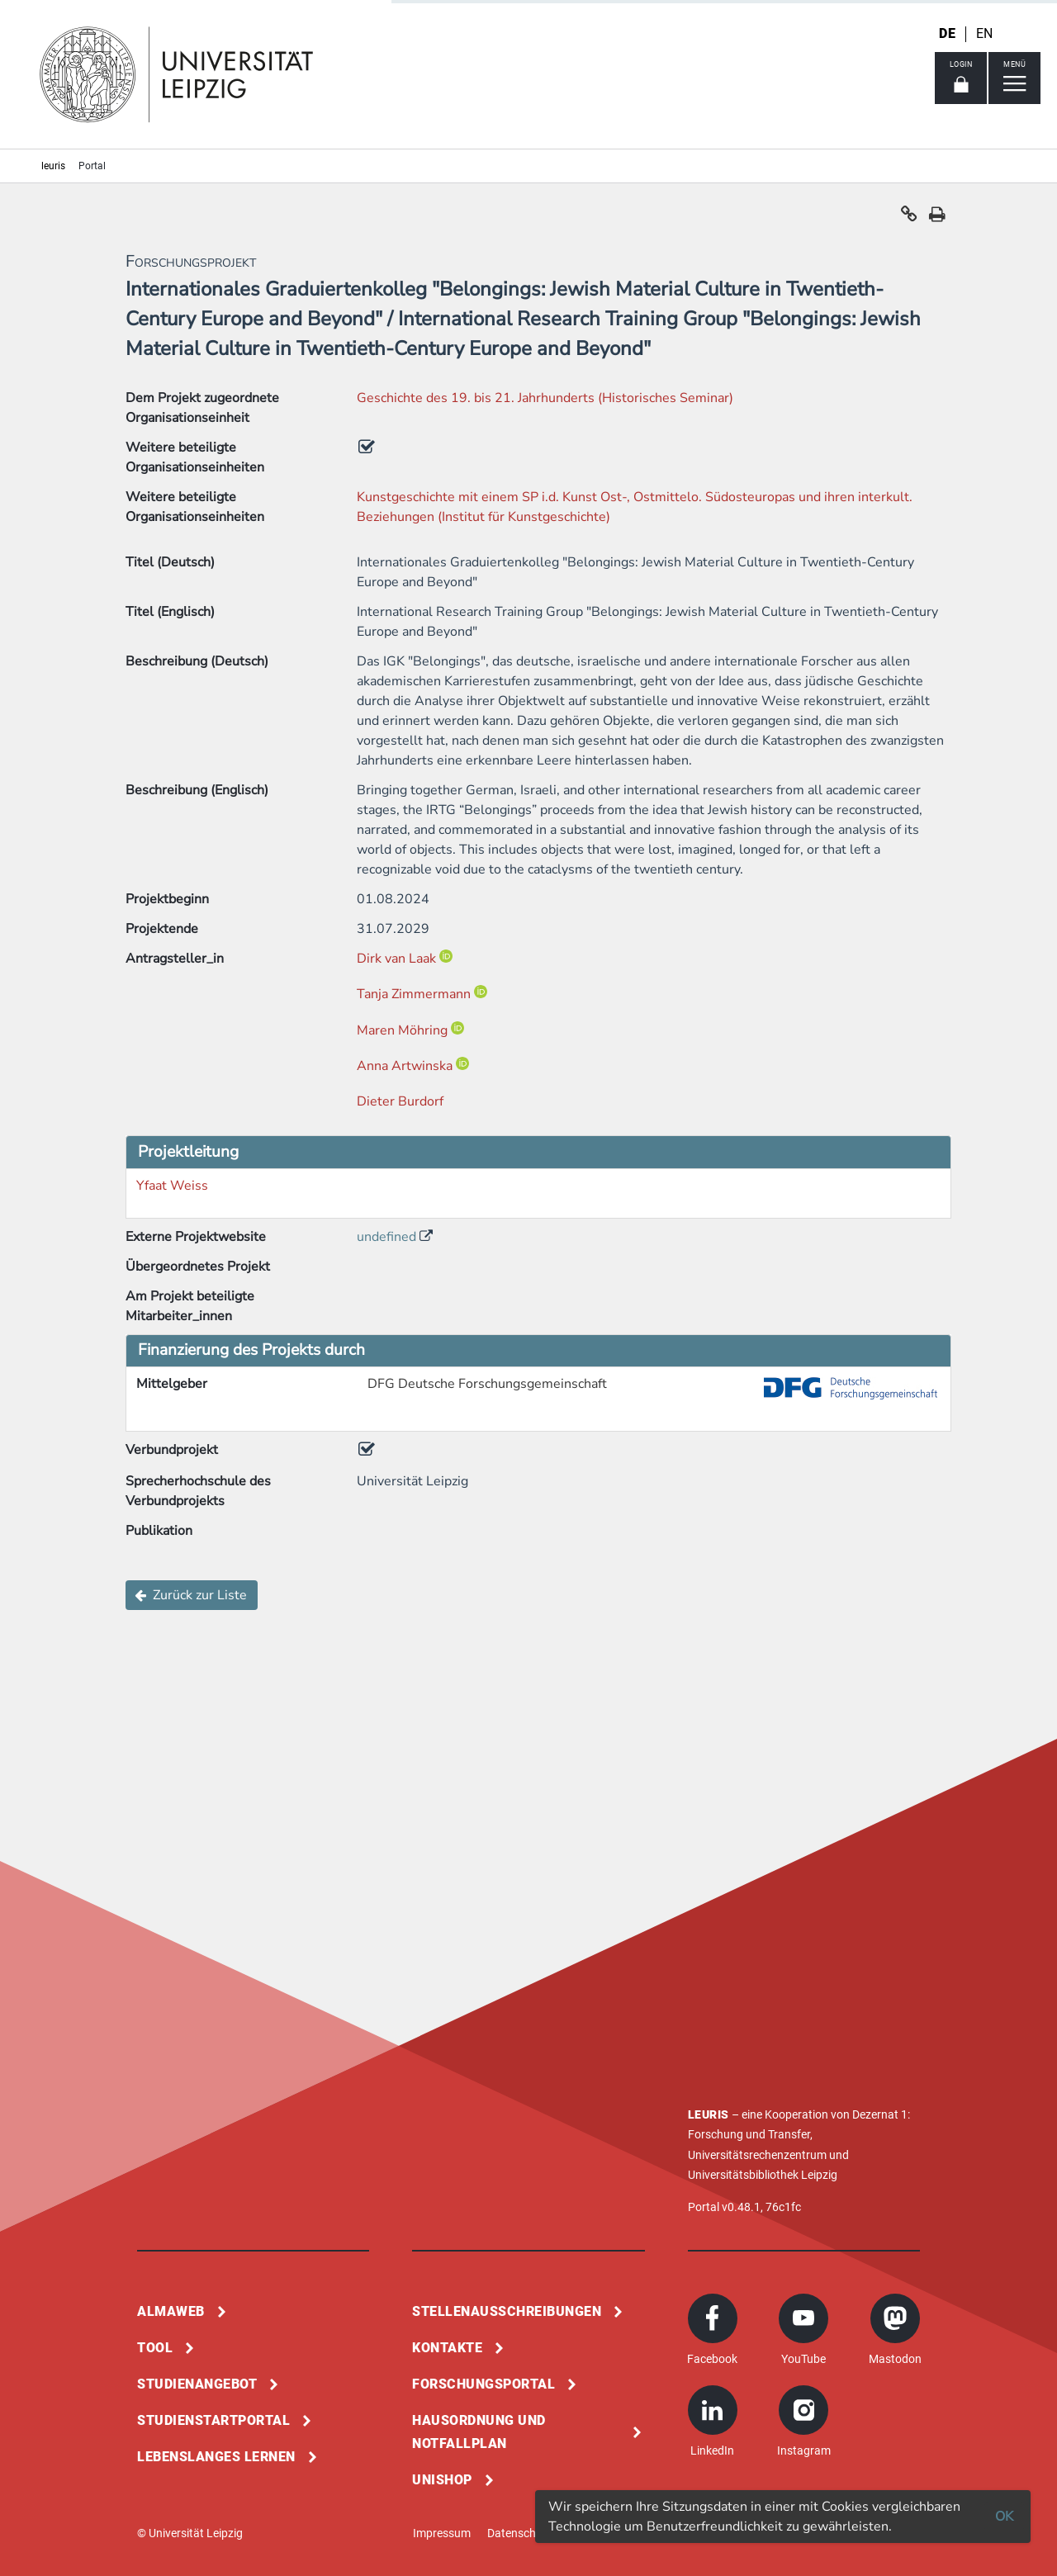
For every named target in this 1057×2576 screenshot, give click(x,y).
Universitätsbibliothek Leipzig (762, 2174)
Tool (155, 2348)
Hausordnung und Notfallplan (479, 2432)
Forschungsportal (483, 2384)
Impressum (442, 2533)
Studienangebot (197, 2384)
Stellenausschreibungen (506, 2311)
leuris (53, 166)
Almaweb (171, 2311)
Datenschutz (519, 2533)
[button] (909, 218)
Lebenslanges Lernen (216, 2457)
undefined (388, 1237)
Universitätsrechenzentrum (757, 2155)
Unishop (442, 2480)
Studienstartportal (213, 2420)
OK (1004, 2516)
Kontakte (447, 2348)
